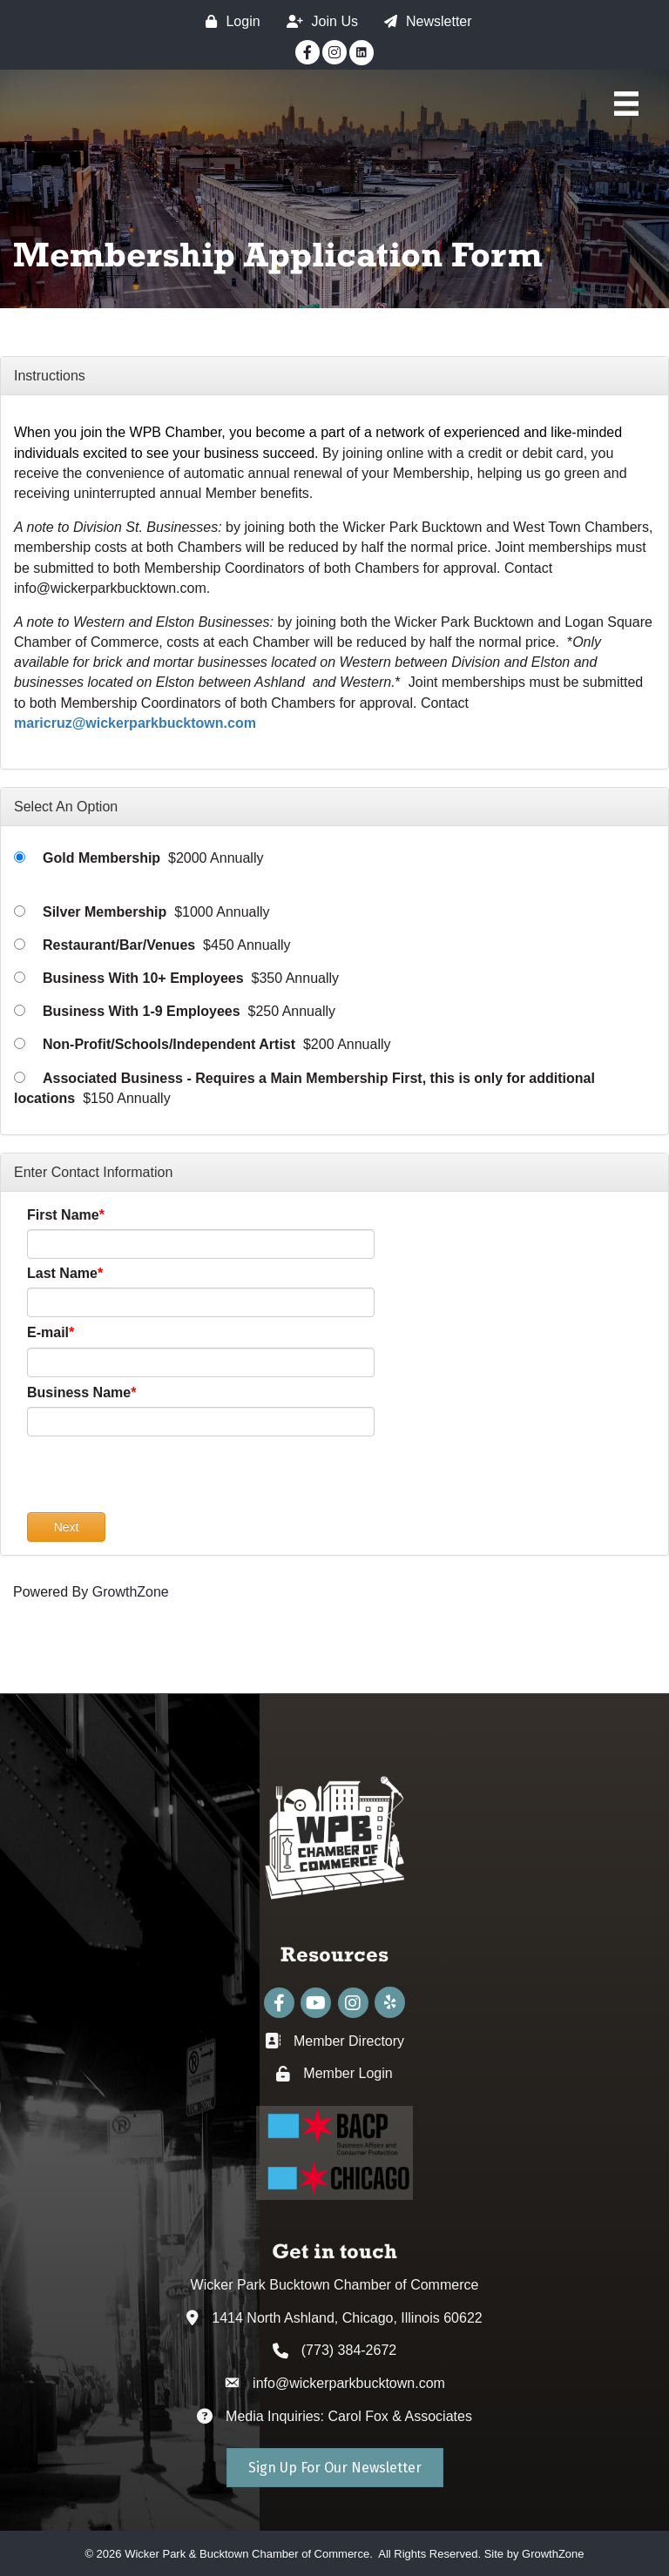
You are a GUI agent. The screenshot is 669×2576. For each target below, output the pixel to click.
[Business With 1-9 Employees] (19, 1010)
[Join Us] (318, 21)
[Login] (228, 21)
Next (66, 1527)
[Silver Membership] (19, 911)
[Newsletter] (423, 21)
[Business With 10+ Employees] (19, 977)
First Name (63, 1214)
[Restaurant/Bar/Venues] (19, 944)
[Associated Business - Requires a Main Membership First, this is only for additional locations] (19, 1077)
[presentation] (159, 1478)
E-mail (48, 1332)
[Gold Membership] (19, 857)
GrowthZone (130, 1591)
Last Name (62, 1273)
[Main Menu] (626, 103)
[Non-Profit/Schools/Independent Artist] (19, 1043)
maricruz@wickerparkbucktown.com (135, 723)
